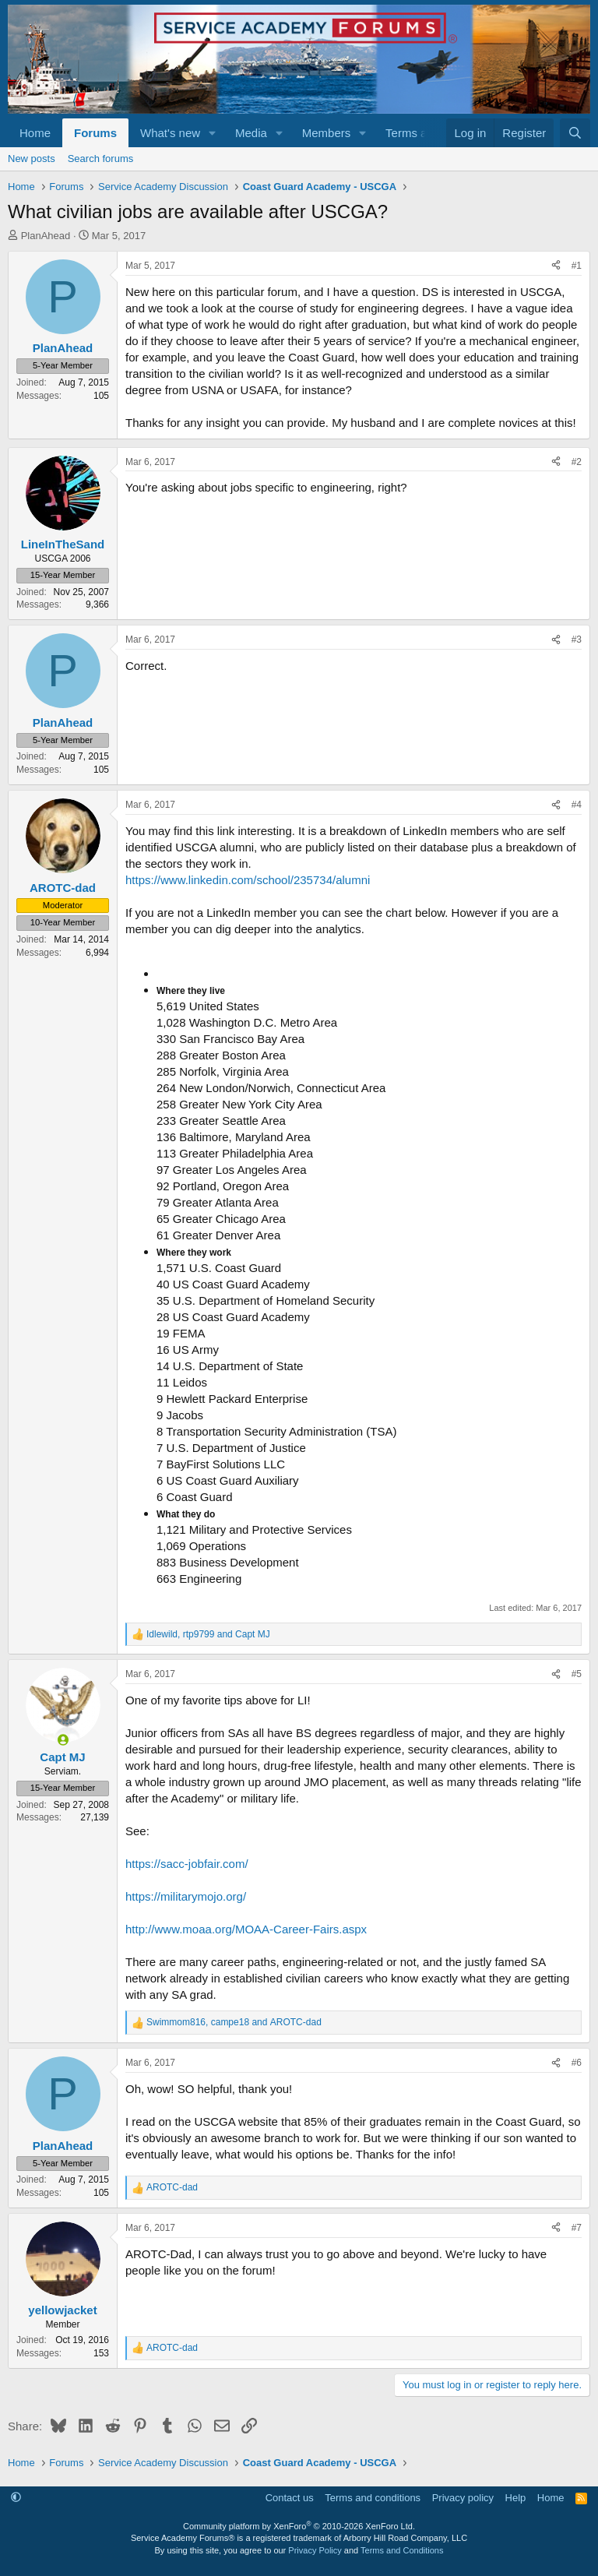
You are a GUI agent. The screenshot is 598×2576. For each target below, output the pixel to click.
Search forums (101, 158)
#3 (577, 639)
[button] (212, 132)
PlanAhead (46, 235)
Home (35, 132)
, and (208, 1634)
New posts (31, 158)
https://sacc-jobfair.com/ (186, 1863)
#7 (577, 2227)
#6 (577, 2062)
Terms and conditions (372, 2498)
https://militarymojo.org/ (185, 1896)
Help (515, 2498)
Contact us (290, 2498)
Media (251, 132)
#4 (577, 804)
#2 (577, 461)
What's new (170, 132)
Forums (95, 132)
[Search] (575, 132)
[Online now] (62, 1739)
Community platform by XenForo (299, 2526)
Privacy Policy (314, 2550)
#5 (577, 1674)
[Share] (556, 266)
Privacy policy (463, 2498)
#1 (577, 265)
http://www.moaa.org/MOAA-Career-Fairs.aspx (246, 1929)
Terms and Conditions (402, 2550)
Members (326, 132)
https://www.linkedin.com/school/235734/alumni (247, 879)
